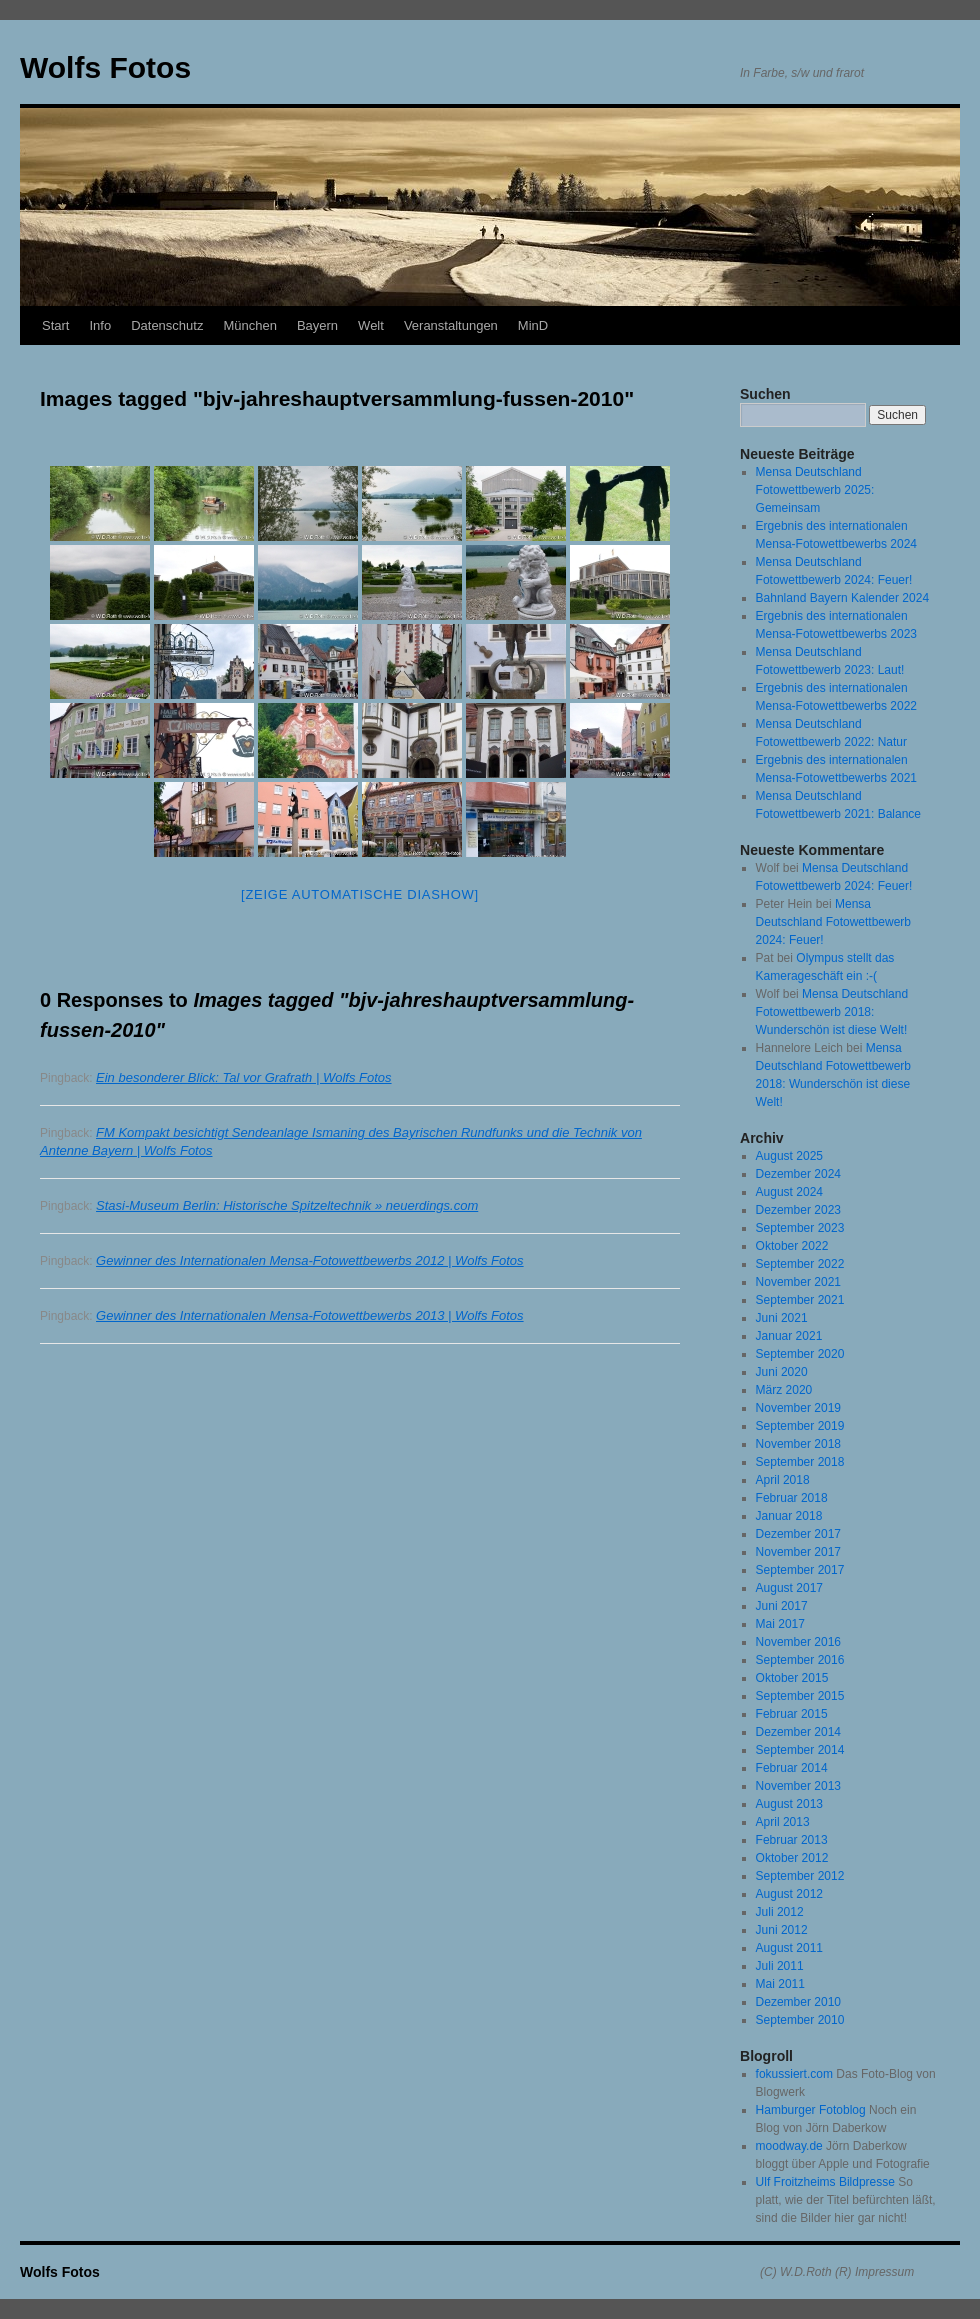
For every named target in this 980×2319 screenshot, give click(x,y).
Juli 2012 (780, 1912)
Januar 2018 (789, 1516)
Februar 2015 (792, 1714)
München (249, 325)
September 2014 (800, 1750)
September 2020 (800, 1354)
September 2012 (800, 1876)
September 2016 (800, 1660)
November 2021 (798, 1282)
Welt (371, 325)
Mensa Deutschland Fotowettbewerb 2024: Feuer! (833, 922)
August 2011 (789, 1948)
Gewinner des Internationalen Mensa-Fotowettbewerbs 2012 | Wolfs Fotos (310, 1260)
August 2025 (789, 1156)
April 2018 (783, 1480)
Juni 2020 (782, 1372)
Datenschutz (167, 325)
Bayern (317, 325)
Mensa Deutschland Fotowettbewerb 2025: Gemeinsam (815, 490)
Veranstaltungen (451, 325)
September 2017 (800, 1570)
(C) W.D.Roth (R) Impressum (837, 2272)
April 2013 (783, 1822)
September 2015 (800, 1696)
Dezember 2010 (798, 2002)
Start (55, 325)
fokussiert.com (794, 2074)
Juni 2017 (782, 1606)
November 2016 (798, 1642)
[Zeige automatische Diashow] (360, 894)
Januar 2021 (789, 1336)
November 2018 (798, 1444)
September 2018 (800, 1462)
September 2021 (800, 1300)
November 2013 (798, 1786)
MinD (533, 325)
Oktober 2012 (792, 1858)
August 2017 (789, 1588)
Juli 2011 (780, 1966)
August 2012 (789, 1894)
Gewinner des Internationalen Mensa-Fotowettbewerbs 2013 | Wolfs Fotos (310, 1315)
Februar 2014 (792, 1768)
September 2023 (800, 1228)
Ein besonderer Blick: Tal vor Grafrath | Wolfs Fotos (244, 1077)
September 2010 (800, 2020)
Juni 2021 (782, 1318)
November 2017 (798, 1552)
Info (100, 325)
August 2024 (789, 1192)
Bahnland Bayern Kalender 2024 (842, 598)
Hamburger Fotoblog (811, 2110)
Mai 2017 (780, 1624)
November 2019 (798, 1408)
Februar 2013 (792, 1840)
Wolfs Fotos (105, 67)
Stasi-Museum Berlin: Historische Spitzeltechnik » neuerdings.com (287, 1205)
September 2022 (800, 1264)
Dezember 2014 (798, 1732)
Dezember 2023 (798, 1210)
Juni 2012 (782, 1930)
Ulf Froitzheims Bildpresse (825, 2182)
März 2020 (784, 1390)
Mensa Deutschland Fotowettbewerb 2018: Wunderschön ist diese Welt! (832, 1012)
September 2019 (800, 1426)
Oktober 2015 (792, 1678)
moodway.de (789, 2146)
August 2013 (789, 1804)
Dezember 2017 (798, 1534)
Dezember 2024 (798, 1174)
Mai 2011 (780, 1984)
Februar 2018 (792, 1498)
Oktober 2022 (792, 1246)
